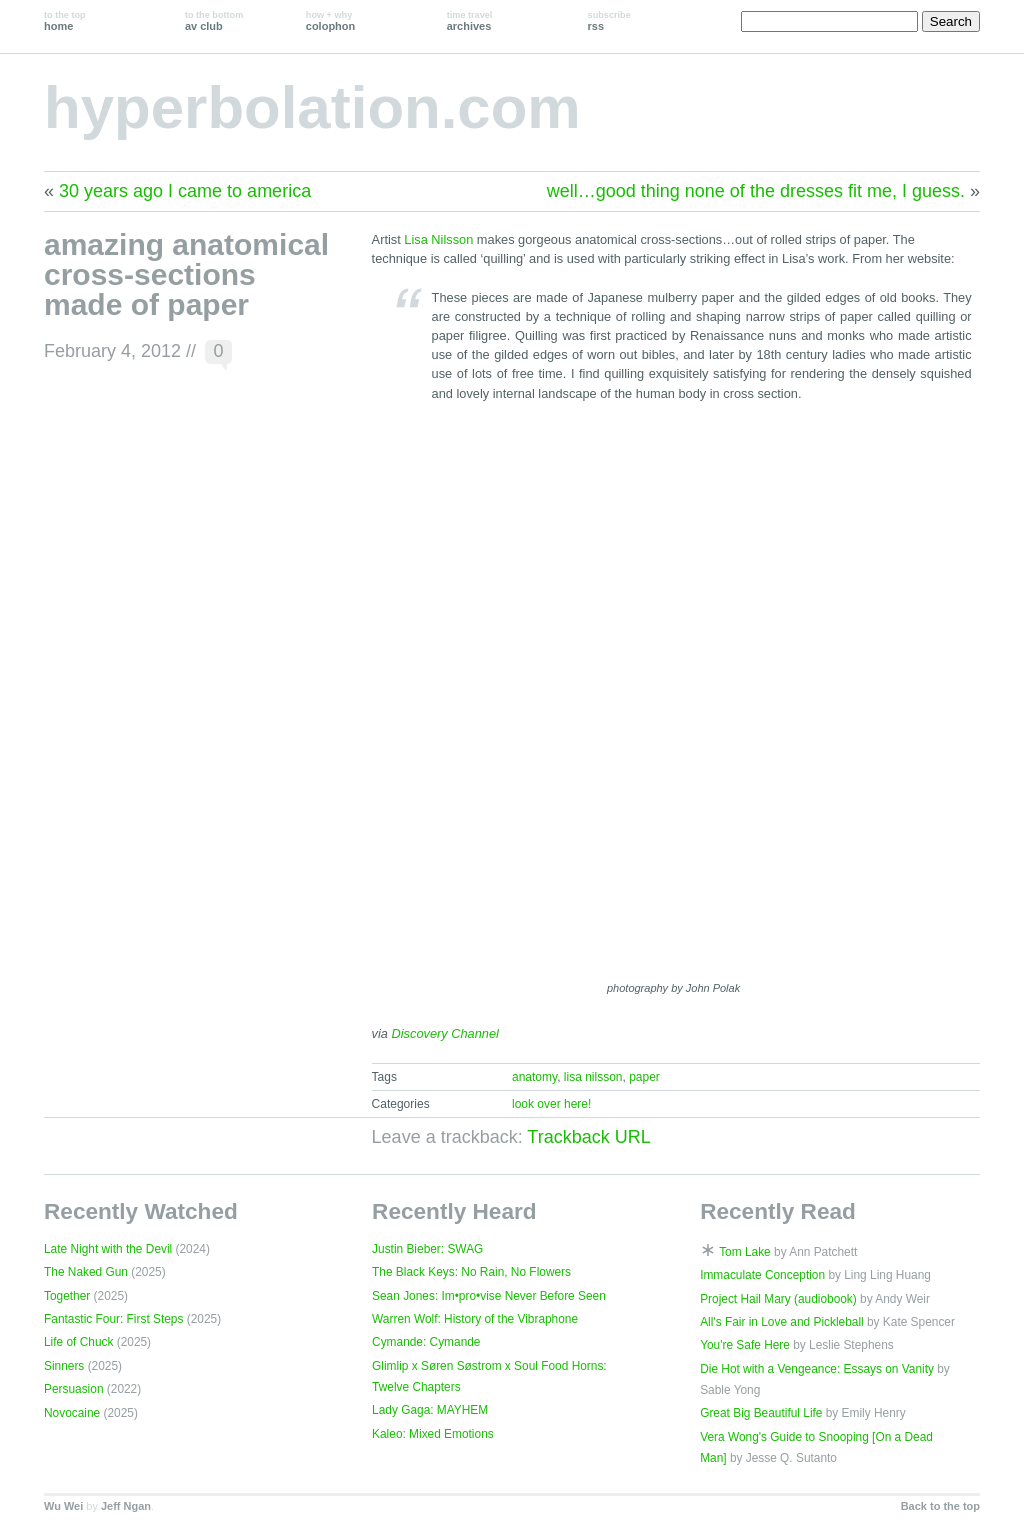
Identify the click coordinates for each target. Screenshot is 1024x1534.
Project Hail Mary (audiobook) (778, 1299)
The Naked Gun (86, 1272)
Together (67, 1296)
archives (470, 21)
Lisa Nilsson (438, 239)
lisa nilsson (593, 1077)
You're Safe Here (745, 1345)
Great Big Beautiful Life (761, 1413)
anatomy (534, 1077)
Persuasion (74, 1389)
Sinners (64, 1366)
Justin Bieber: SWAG (427, 1249)
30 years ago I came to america (185, 191)
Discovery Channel (445, 1033)
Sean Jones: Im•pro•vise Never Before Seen (489, 1296)
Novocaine (72, 1413)
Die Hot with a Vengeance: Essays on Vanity (817, 1369)
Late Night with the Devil (108, 1249)
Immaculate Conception (762, 1275)
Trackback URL (588, 1137)
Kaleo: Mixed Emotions (433, 1434)
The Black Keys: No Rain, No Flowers (471, 1272)
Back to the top (940, 1506)
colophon (330, 21)
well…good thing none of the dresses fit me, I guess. (756, 191)
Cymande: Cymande (426, 1342)
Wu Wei (63, 1506)
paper (644, 1077)
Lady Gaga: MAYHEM (430, 1410)
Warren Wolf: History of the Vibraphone (475, 1319)
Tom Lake (745, 1252)
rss (609, 21)
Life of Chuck (78, 1342)
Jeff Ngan (126, 1506)
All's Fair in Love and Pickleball (782, 1322)
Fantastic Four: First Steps (113, 1319)
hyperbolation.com (312, 107)
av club (214, 21)
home (65, 21)
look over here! (551, 1104)
